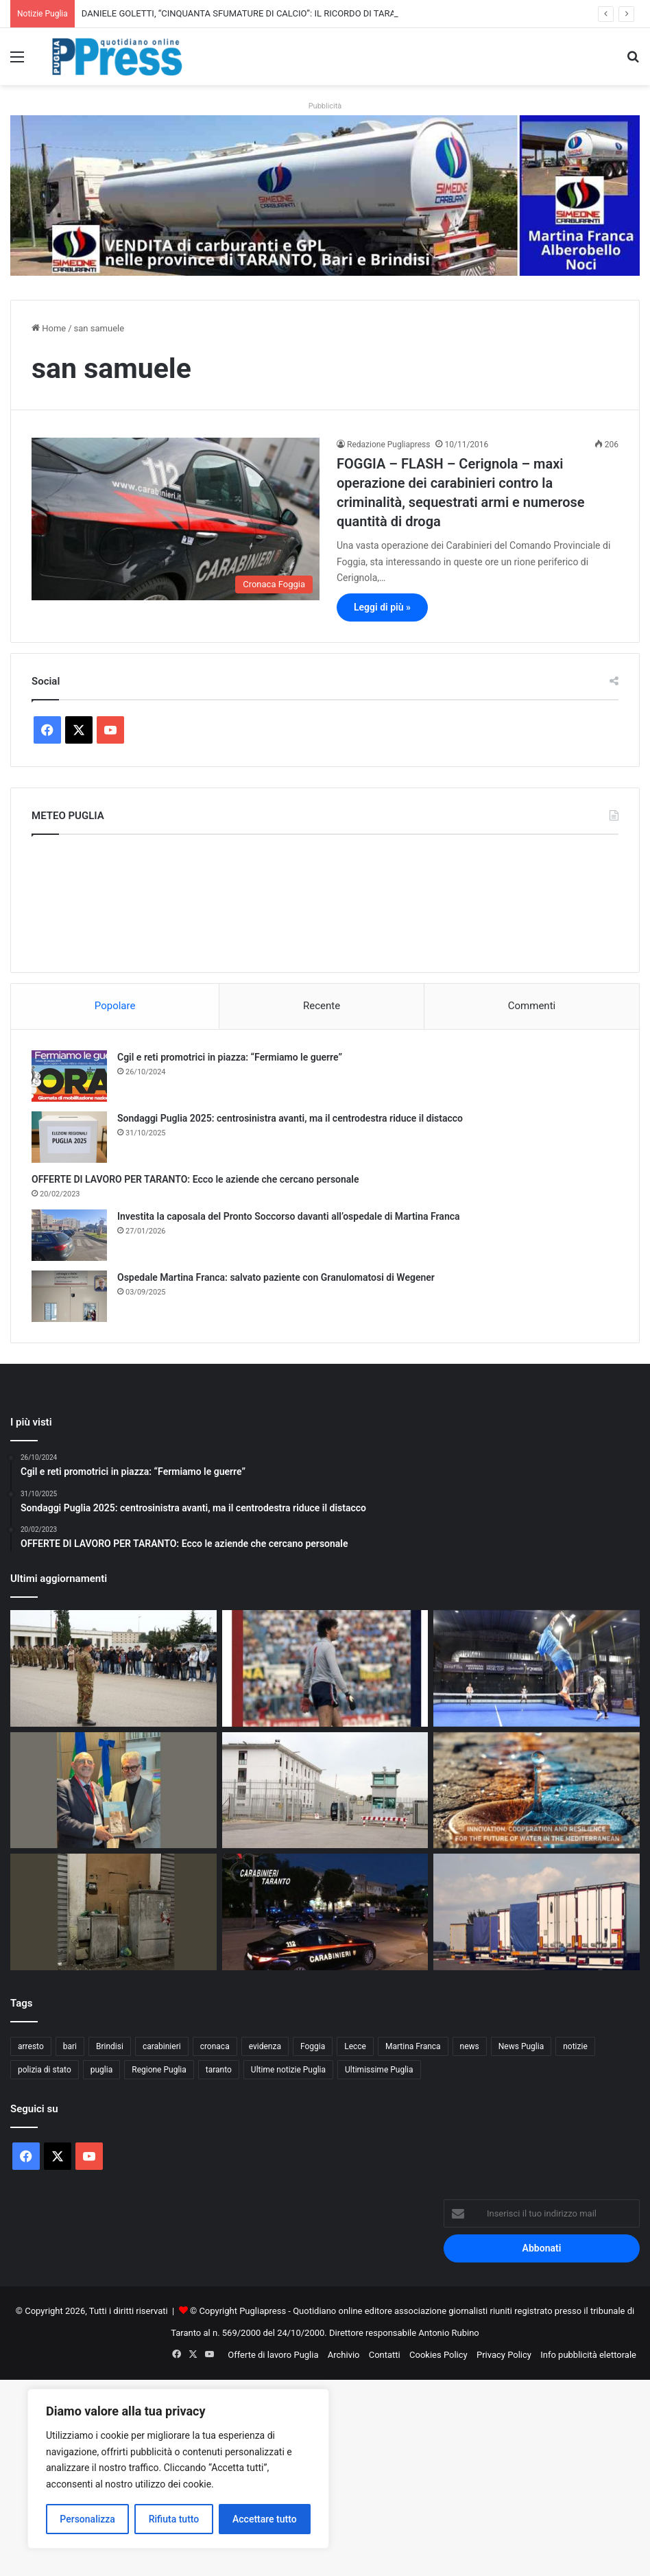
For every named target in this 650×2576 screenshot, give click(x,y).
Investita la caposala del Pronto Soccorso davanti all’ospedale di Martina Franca (288, 1216)
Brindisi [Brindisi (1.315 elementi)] (109, 2046)
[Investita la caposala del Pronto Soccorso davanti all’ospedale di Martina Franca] (69, 1235)
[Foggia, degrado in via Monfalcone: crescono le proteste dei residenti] (113, 1912)
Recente (321, 1006)
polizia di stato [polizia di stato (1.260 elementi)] (44, 2070)
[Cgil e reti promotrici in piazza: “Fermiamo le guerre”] (69, 1076)
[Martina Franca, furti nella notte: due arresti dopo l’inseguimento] (325, 1912)
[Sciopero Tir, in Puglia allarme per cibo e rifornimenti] (536, 1912)
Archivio (344, 2355)
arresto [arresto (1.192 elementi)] (31, 2046)
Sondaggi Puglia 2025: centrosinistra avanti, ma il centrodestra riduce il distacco (290, 1118)
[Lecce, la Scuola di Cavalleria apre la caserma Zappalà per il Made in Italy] (113, 1668)
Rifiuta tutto (174, 2519)
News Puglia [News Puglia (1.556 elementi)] (521, 2046)
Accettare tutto (264, 2519)
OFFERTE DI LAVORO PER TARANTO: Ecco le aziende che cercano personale (195, 1179)
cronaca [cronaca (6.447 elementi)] (215, 2046)
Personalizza (87, 2519)
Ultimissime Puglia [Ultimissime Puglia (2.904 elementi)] (379, 2070)
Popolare (115, 1006)
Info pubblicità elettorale (588, 2355)
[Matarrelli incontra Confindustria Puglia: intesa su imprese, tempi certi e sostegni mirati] (113, 1790)
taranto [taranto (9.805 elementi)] (219, 2070)
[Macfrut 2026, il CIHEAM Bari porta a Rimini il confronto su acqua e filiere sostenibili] (536, 1790)
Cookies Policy (438, 2355)
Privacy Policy (504, 2355)
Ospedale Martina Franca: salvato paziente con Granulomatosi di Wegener (276, 1277)
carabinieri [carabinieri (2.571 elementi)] (162, 2046)
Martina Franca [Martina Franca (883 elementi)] (413, 2046)
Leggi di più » (382, 607)
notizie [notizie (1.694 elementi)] (575, 2046)
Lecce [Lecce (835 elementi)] (355, 2046)
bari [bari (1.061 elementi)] (70, 2046)
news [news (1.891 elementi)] (469, 2046)
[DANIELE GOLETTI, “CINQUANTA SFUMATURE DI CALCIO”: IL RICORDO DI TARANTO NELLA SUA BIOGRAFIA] (325, 1668)
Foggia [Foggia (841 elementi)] (312, 2046)
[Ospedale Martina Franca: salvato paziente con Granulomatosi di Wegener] (69, 1296)
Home (49, 328)
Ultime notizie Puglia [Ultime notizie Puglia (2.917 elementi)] (288, 2070)
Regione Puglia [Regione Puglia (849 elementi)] (159, 2070)
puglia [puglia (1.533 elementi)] (101, 2070)
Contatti (384, 2355)
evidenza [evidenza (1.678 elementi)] (265, 2046)
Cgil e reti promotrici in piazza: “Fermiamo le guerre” (229, 1057)
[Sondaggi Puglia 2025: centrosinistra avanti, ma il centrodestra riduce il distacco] (69, 1137)
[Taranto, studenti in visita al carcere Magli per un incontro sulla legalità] (325, 1790)
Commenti (531, 1006)
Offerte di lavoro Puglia (273, 2355)
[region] (178, 2469)
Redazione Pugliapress (388, 444)
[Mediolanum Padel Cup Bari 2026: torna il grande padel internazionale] (536, 1668)
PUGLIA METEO (325, 900)
